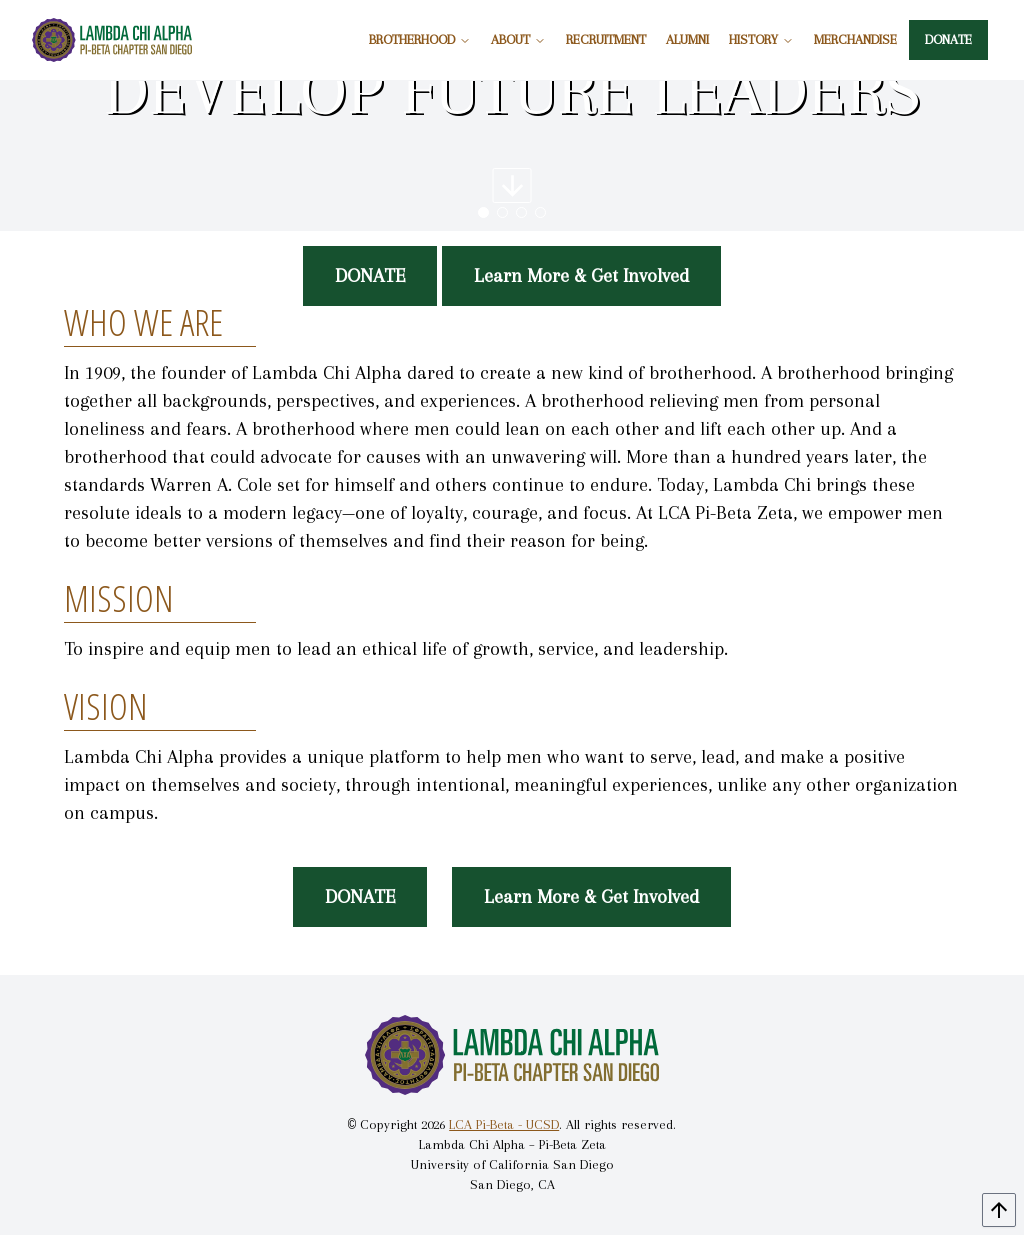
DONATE (948, 39)
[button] (483, 212)
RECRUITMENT (606, 39)
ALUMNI (687, 39)
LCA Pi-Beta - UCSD (504, 1124)
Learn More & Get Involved (581, 276)
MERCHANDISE (855, 39)
